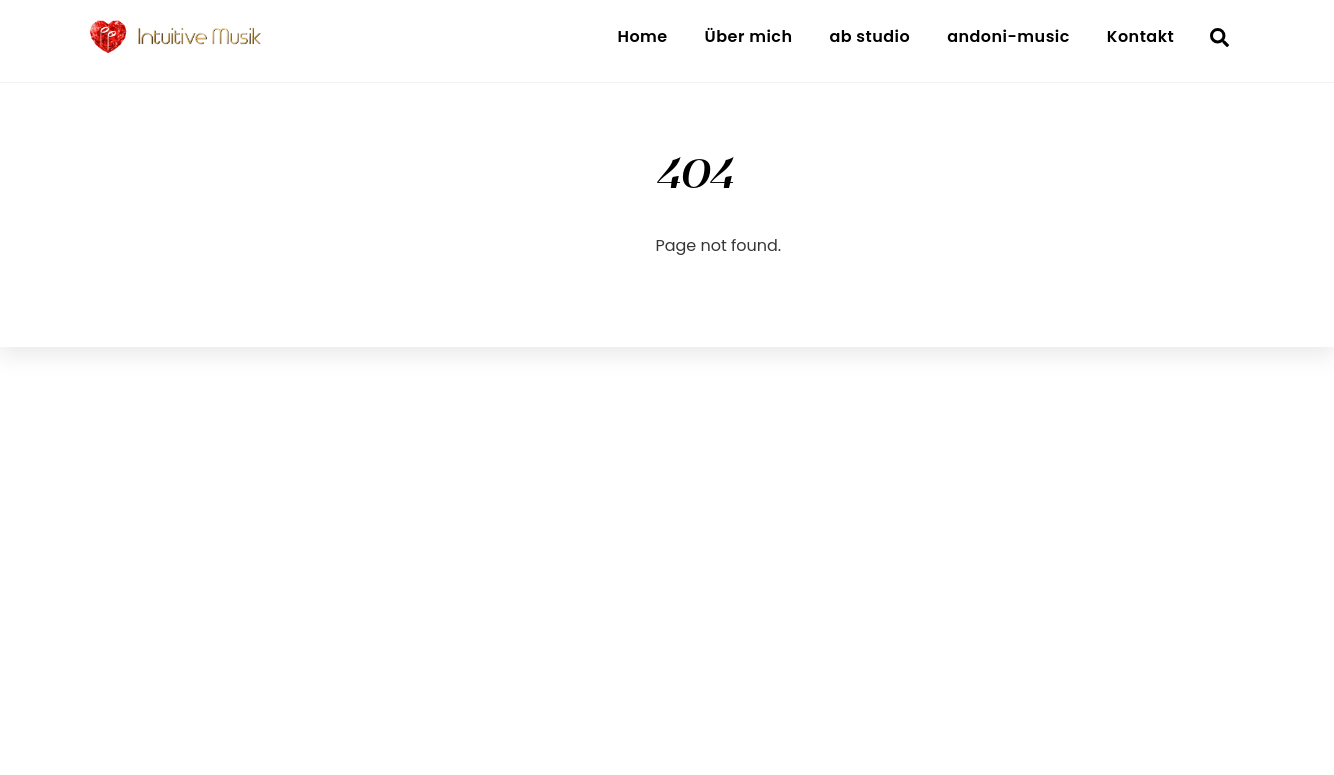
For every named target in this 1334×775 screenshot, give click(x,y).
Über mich (749, 36)
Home (642, 36)
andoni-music (1008, 36)
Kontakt (1140, 36)
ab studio (869, 36)
